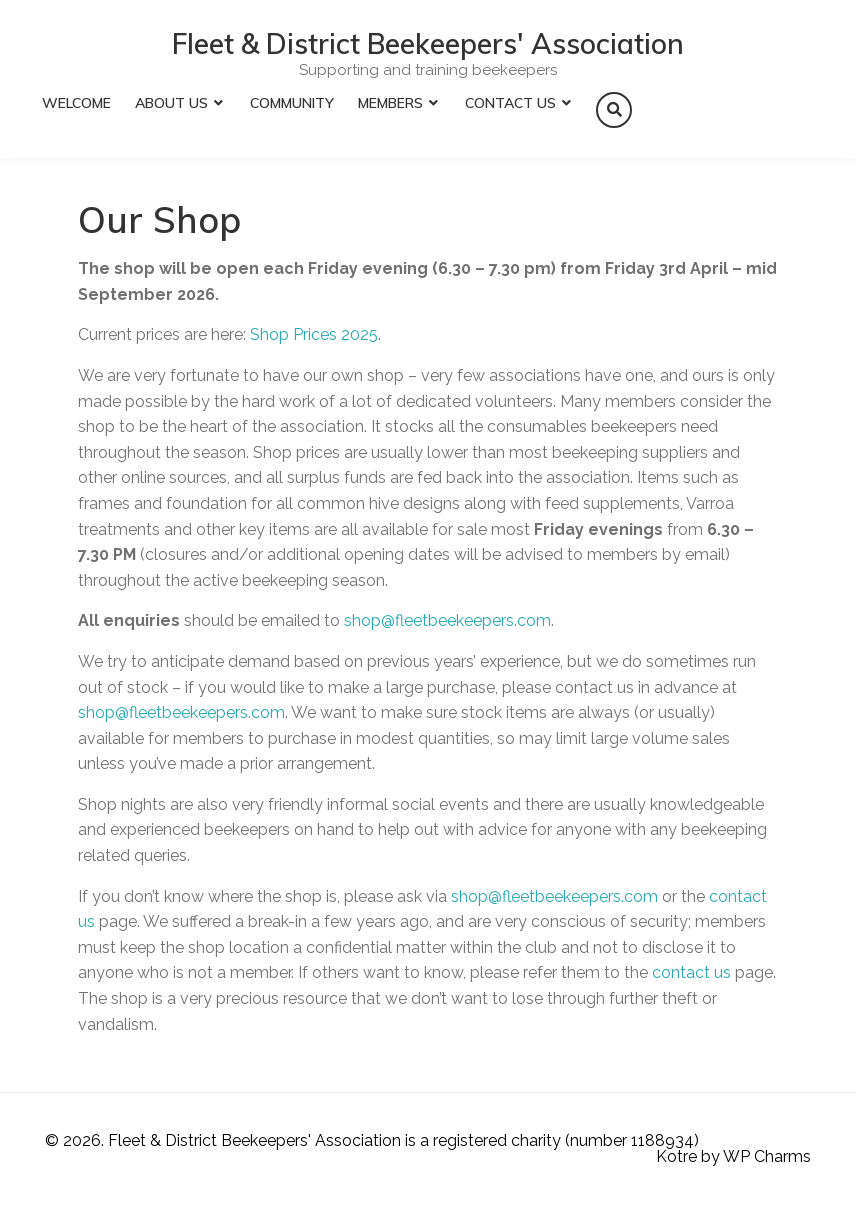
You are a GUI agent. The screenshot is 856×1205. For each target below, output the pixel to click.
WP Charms (767, 1156)
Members (390, 103)
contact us (691, 972)
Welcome (76, 103)
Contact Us (510, 103)
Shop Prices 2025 (314, 334)
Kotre (676, 1156)
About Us (171, 103)
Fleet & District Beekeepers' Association (428, 44)
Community (292, 103)
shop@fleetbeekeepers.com (447, 620)
